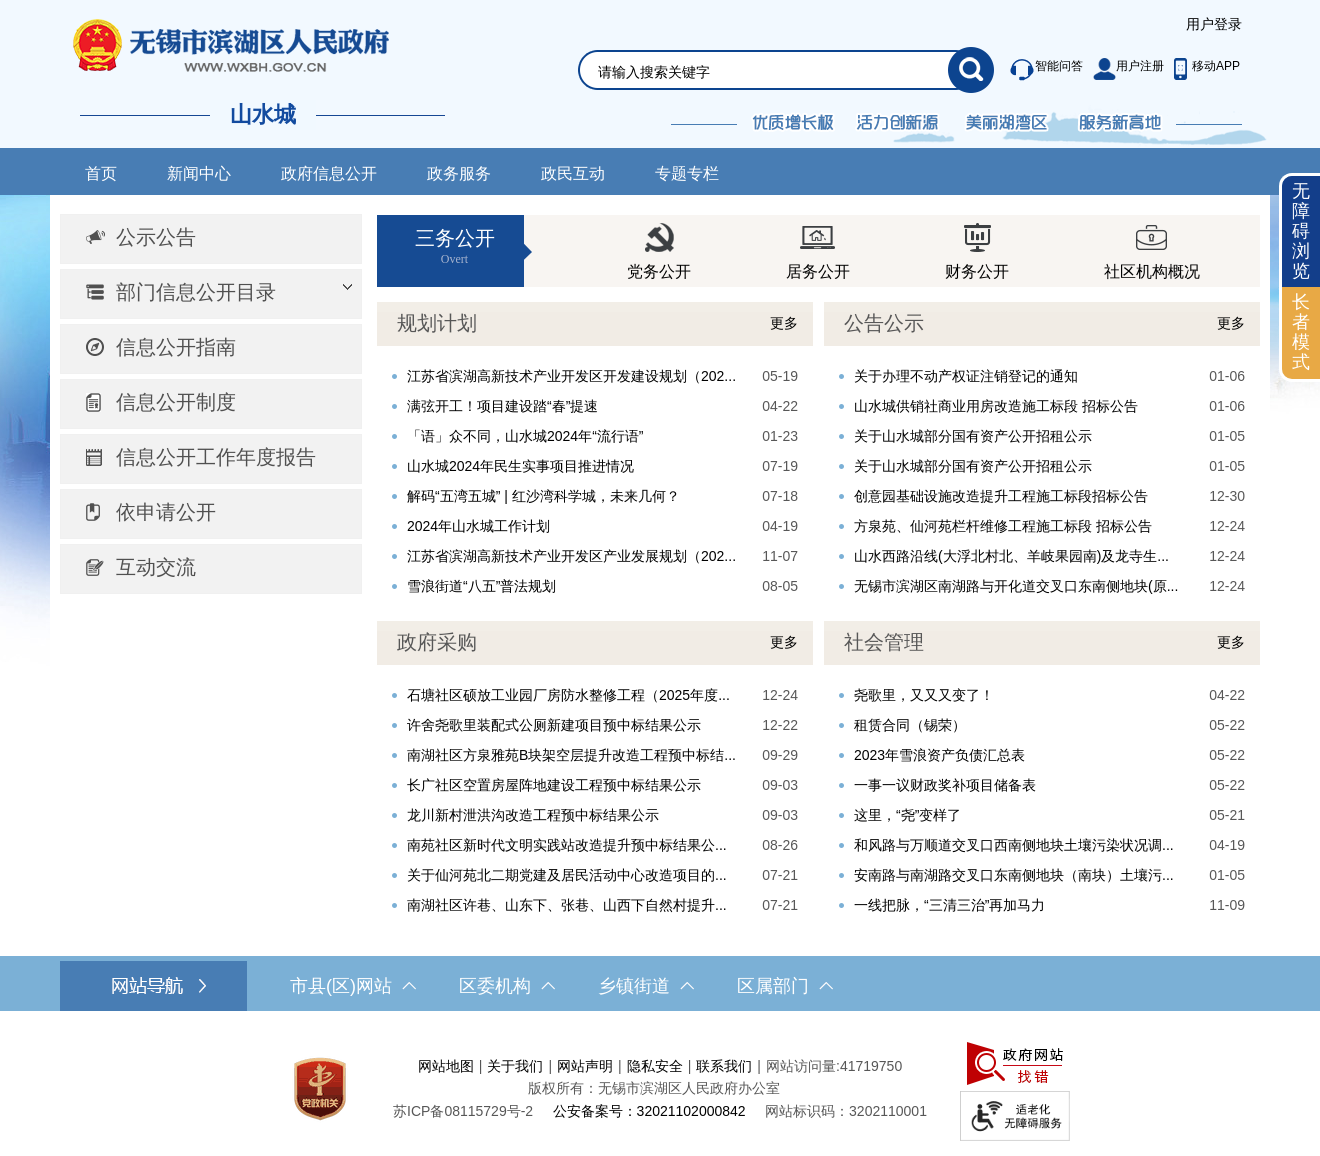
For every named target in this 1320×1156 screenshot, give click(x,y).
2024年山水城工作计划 (478, 526)
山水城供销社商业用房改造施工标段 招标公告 (996, 406)
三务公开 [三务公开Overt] (454, 247)
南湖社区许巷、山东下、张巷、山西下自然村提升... (567, 905)
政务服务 (459, 173)
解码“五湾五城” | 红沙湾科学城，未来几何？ (543, 496)
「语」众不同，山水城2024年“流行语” (525, 436)
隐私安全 (655, 1066)
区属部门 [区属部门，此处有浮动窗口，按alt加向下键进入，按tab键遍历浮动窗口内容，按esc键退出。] (785, 986)
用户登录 (1214, 24)
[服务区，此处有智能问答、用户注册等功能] (1119, 70)
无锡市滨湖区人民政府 (258, 45)
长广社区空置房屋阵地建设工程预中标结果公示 (554, 785)
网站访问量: (803, 1066)
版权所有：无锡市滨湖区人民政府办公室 (654, 1088)
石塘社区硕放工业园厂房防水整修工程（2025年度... (568, 695)
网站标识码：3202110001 (846, 1111)
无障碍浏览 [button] (1301, 230)
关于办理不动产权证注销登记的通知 (966, 376)
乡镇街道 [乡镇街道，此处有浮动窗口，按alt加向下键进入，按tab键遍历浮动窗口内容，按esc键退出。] (646, 986)
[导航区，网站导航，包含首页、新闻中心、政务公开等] (660, 171)
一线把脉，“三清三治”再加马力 (949, 905)
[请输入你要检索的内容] (773, 72)
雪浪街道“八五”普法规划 (481, 586)
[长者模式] (1301, 332)
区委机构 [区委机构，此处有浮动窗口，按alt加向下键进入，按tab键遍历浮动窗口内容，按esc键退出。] (507, 986)
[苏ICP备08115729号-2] (463, 1111)
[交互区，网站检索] (762, 46)
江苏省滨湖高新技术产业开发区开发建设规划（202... (571, 376)
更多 (784, 323)
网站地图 (446, 1066)
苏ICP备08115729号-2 (463, 1111)
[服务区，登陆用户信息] (1214, 25)
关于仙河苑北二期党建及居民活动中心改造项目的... (567, 875)
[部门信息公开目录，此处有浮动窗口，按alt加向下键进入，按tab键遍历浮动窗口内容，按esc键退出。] (211, 294)
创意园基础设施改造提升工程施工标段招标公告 (1001, 496)
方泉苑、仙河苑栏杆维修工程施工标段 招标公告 (1003, 526)
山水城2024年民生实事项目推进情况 (520, 466)
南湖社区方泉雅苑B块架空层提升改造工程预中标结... (571, 755)
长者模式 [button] (1301, 331)
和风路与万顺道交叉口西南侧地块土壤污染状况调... (1014, 845)
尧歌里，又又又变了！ (924, 695)
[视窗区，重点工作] (595, 770)
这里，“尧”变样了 (907, 815)
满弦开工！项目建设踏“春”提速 (502, 406)
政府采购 (437, 642)
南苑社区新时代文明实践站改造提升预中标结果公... (567, 845)
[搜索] (971, 70)
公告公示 (884, 323)
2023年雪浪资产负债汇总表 (939, 755)
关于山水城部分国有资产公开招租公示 (973, 436)
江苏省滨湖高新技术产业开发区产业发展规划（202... (571, 556)
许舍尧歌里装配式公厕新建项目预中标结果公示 (554, 725)
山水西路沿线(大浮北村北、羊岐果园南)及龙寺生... (1011, 556)
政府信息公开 (329, 173)
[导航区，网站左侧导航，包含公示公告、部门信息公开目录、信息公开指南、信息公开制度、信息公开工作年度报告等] (211, 404)
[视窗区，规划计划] (595, 451)
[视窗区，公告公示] (1042, 451)
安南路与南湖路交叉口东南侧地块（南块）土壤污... (1014, 875)
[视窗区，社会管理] (1042, 770)
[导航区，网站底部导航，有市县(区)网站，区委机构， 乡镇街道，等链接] (660, 986)
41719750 (871, 1066)
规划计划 (437, 323)
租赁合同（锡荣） (910, 725)
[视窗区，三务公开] (818, 251)
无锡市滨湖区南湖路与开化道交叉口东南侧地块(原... (1016, 586)
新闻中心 (199, 173)
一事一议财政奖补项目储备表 (945, 785)
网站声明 (585, 1066)
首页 (101, 173)
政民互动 (573, 173)
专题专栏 (687, 173)
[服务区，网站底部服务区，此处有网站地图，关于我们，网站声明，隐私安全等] (660, 1088)
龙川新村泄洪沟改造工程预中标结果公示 (533, 815)
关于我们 (515, 1066)
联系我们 (724, 1066)
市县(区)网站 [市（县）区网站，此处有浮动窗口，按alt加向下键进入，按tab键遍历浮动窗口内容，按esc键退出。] (353, 986)
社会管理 (884, 642)
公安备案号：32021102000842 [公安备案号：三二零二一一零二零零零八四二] (649, 1111)
